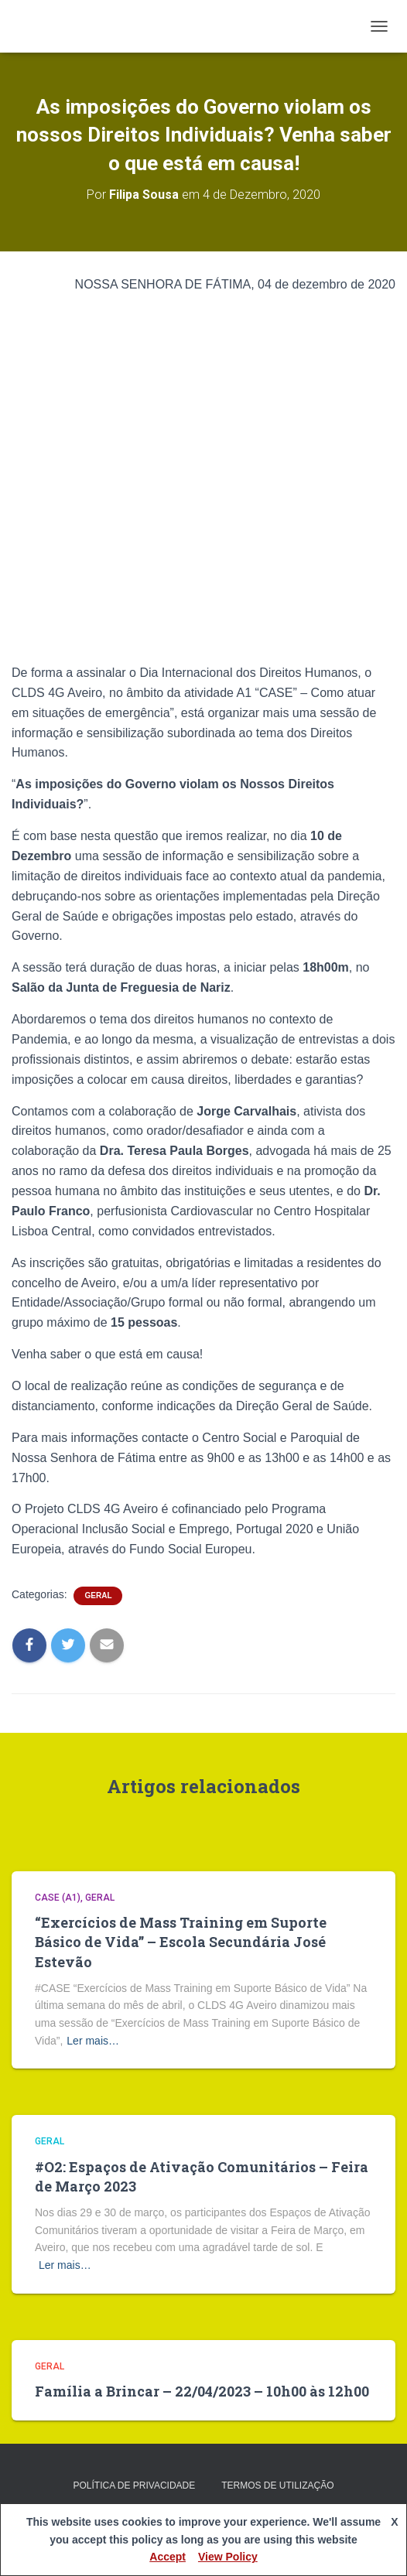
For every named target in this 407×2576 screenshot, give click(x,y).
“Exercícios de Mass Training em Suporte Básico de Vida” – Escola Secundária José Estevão (181, 1941)
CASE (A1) (57, 1897)
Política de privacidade (134, 2485)
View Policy (228, 2556)
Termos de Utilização (277, 2485)
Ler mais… (93, 2040)
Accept (167, 2556)
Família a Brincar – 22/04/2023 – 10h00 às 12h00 (202, 2391)
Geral (97, 1595)
